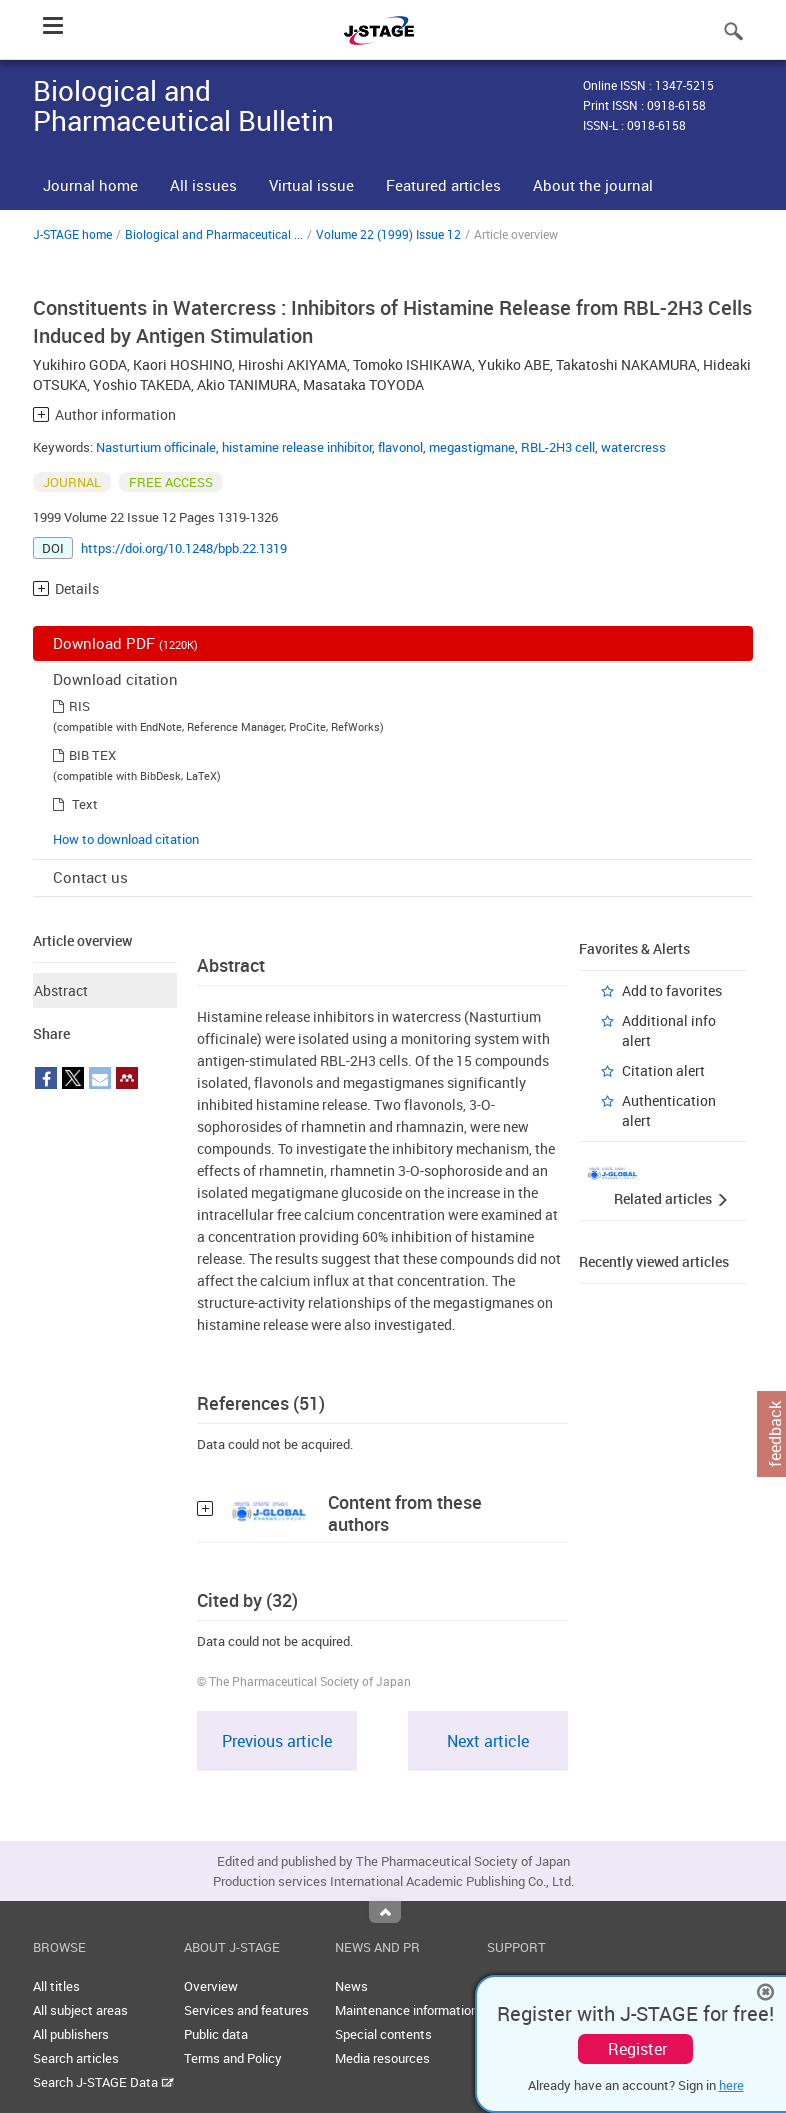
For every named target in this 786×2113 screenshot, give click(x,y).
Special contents (383, 2034)
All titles (56, 1986)
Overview (211, 1986)
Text (85, 804)
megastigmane (472, 447)
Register (637, 2049)
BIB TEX (92, 755)
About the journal (593, 185)
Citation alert (663, 1070)
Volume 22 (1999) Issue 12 (388, 234)
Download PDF (125, 643)
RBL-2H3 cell (558, 447)
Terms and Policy (233, 2058)
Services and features (246, 2010)
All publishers (71, 2034)
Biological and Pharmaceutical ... (214, 234)
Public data (216, 2034)
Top (385, 1912)
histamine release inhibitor (297, 447)
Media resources (382, 2058)
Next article (488, 1741)
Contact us (90, 877)
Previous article (277, 1741)
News (351, 1986)
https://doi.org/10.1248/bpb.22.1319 (184, 548)
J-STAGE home (72, 234)
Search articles (76, 2058)
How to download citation (126, 839)
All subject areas (80, 2010)
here (731, 2085)
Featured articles (443, 185)
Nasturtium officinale (156, 447)
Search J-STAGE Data (103, 2082)
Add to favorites (672, 990)
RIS (79, 706)
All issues (203, 185)
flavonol (400, 447)
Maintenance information (406, 2010)
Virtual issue (311, 185)
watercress (633, 447)
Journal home (90, 185)
